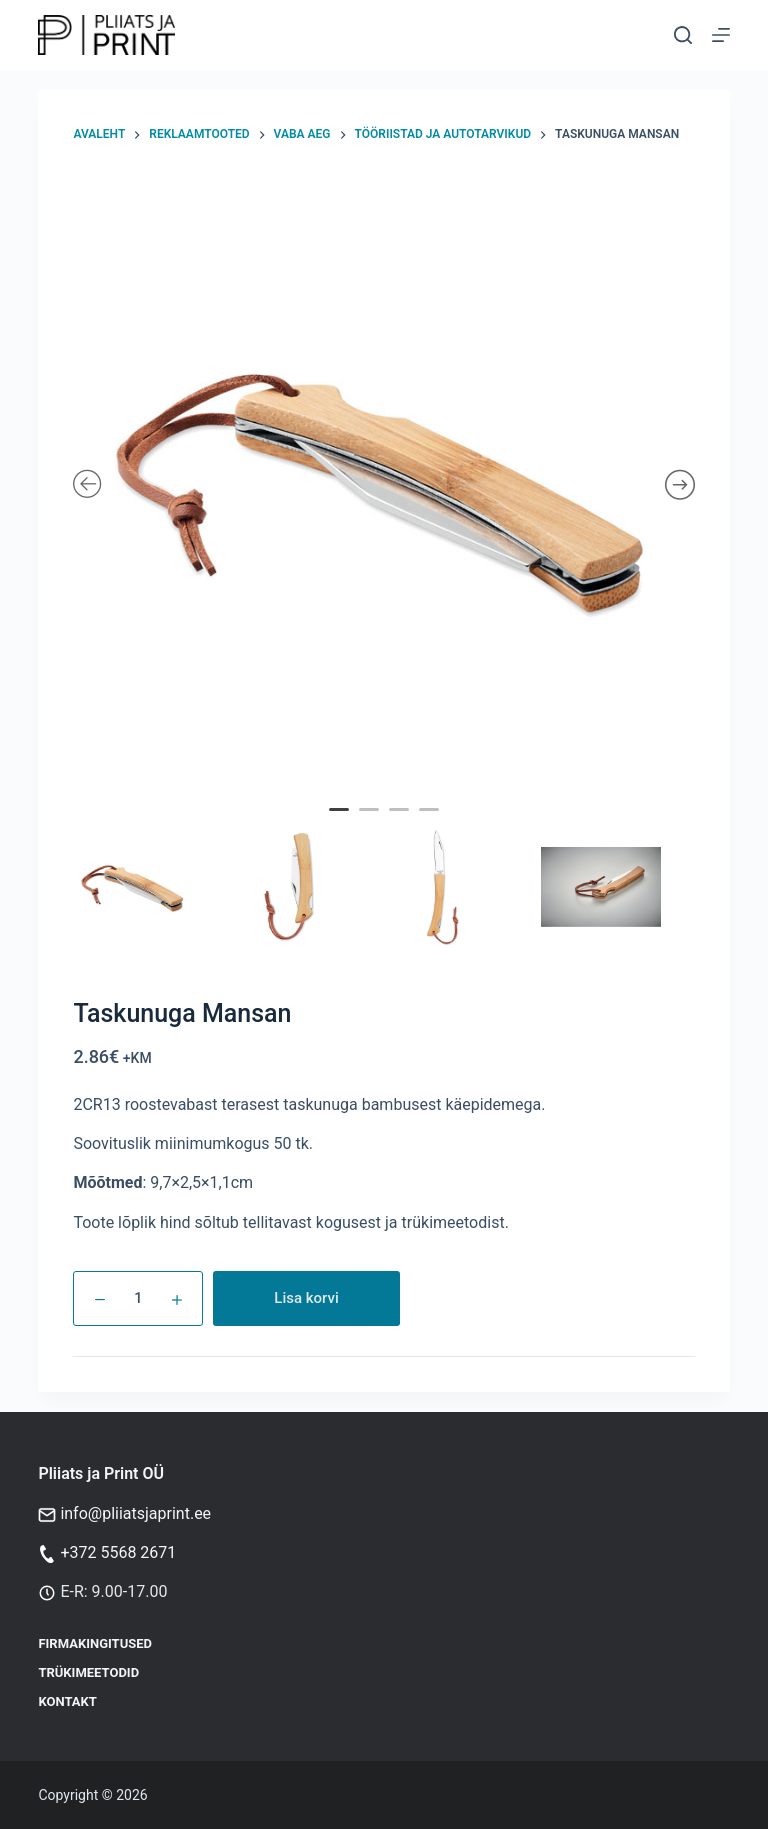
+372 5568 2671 (118, 1552)
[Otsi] (683, 35)
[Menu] (721, 35)
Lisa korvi (306, 1298)
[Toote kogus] (138, 1298)
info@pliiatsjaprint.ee (135, 1513)
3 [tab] (402, 823)
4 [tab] (432, 823)
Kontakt (67, 1701)
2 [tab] (372, 823)
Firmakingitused (95, 1643)
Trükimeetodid (88, 1672)
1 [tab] (342, 823)
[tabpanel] (384, 486)
